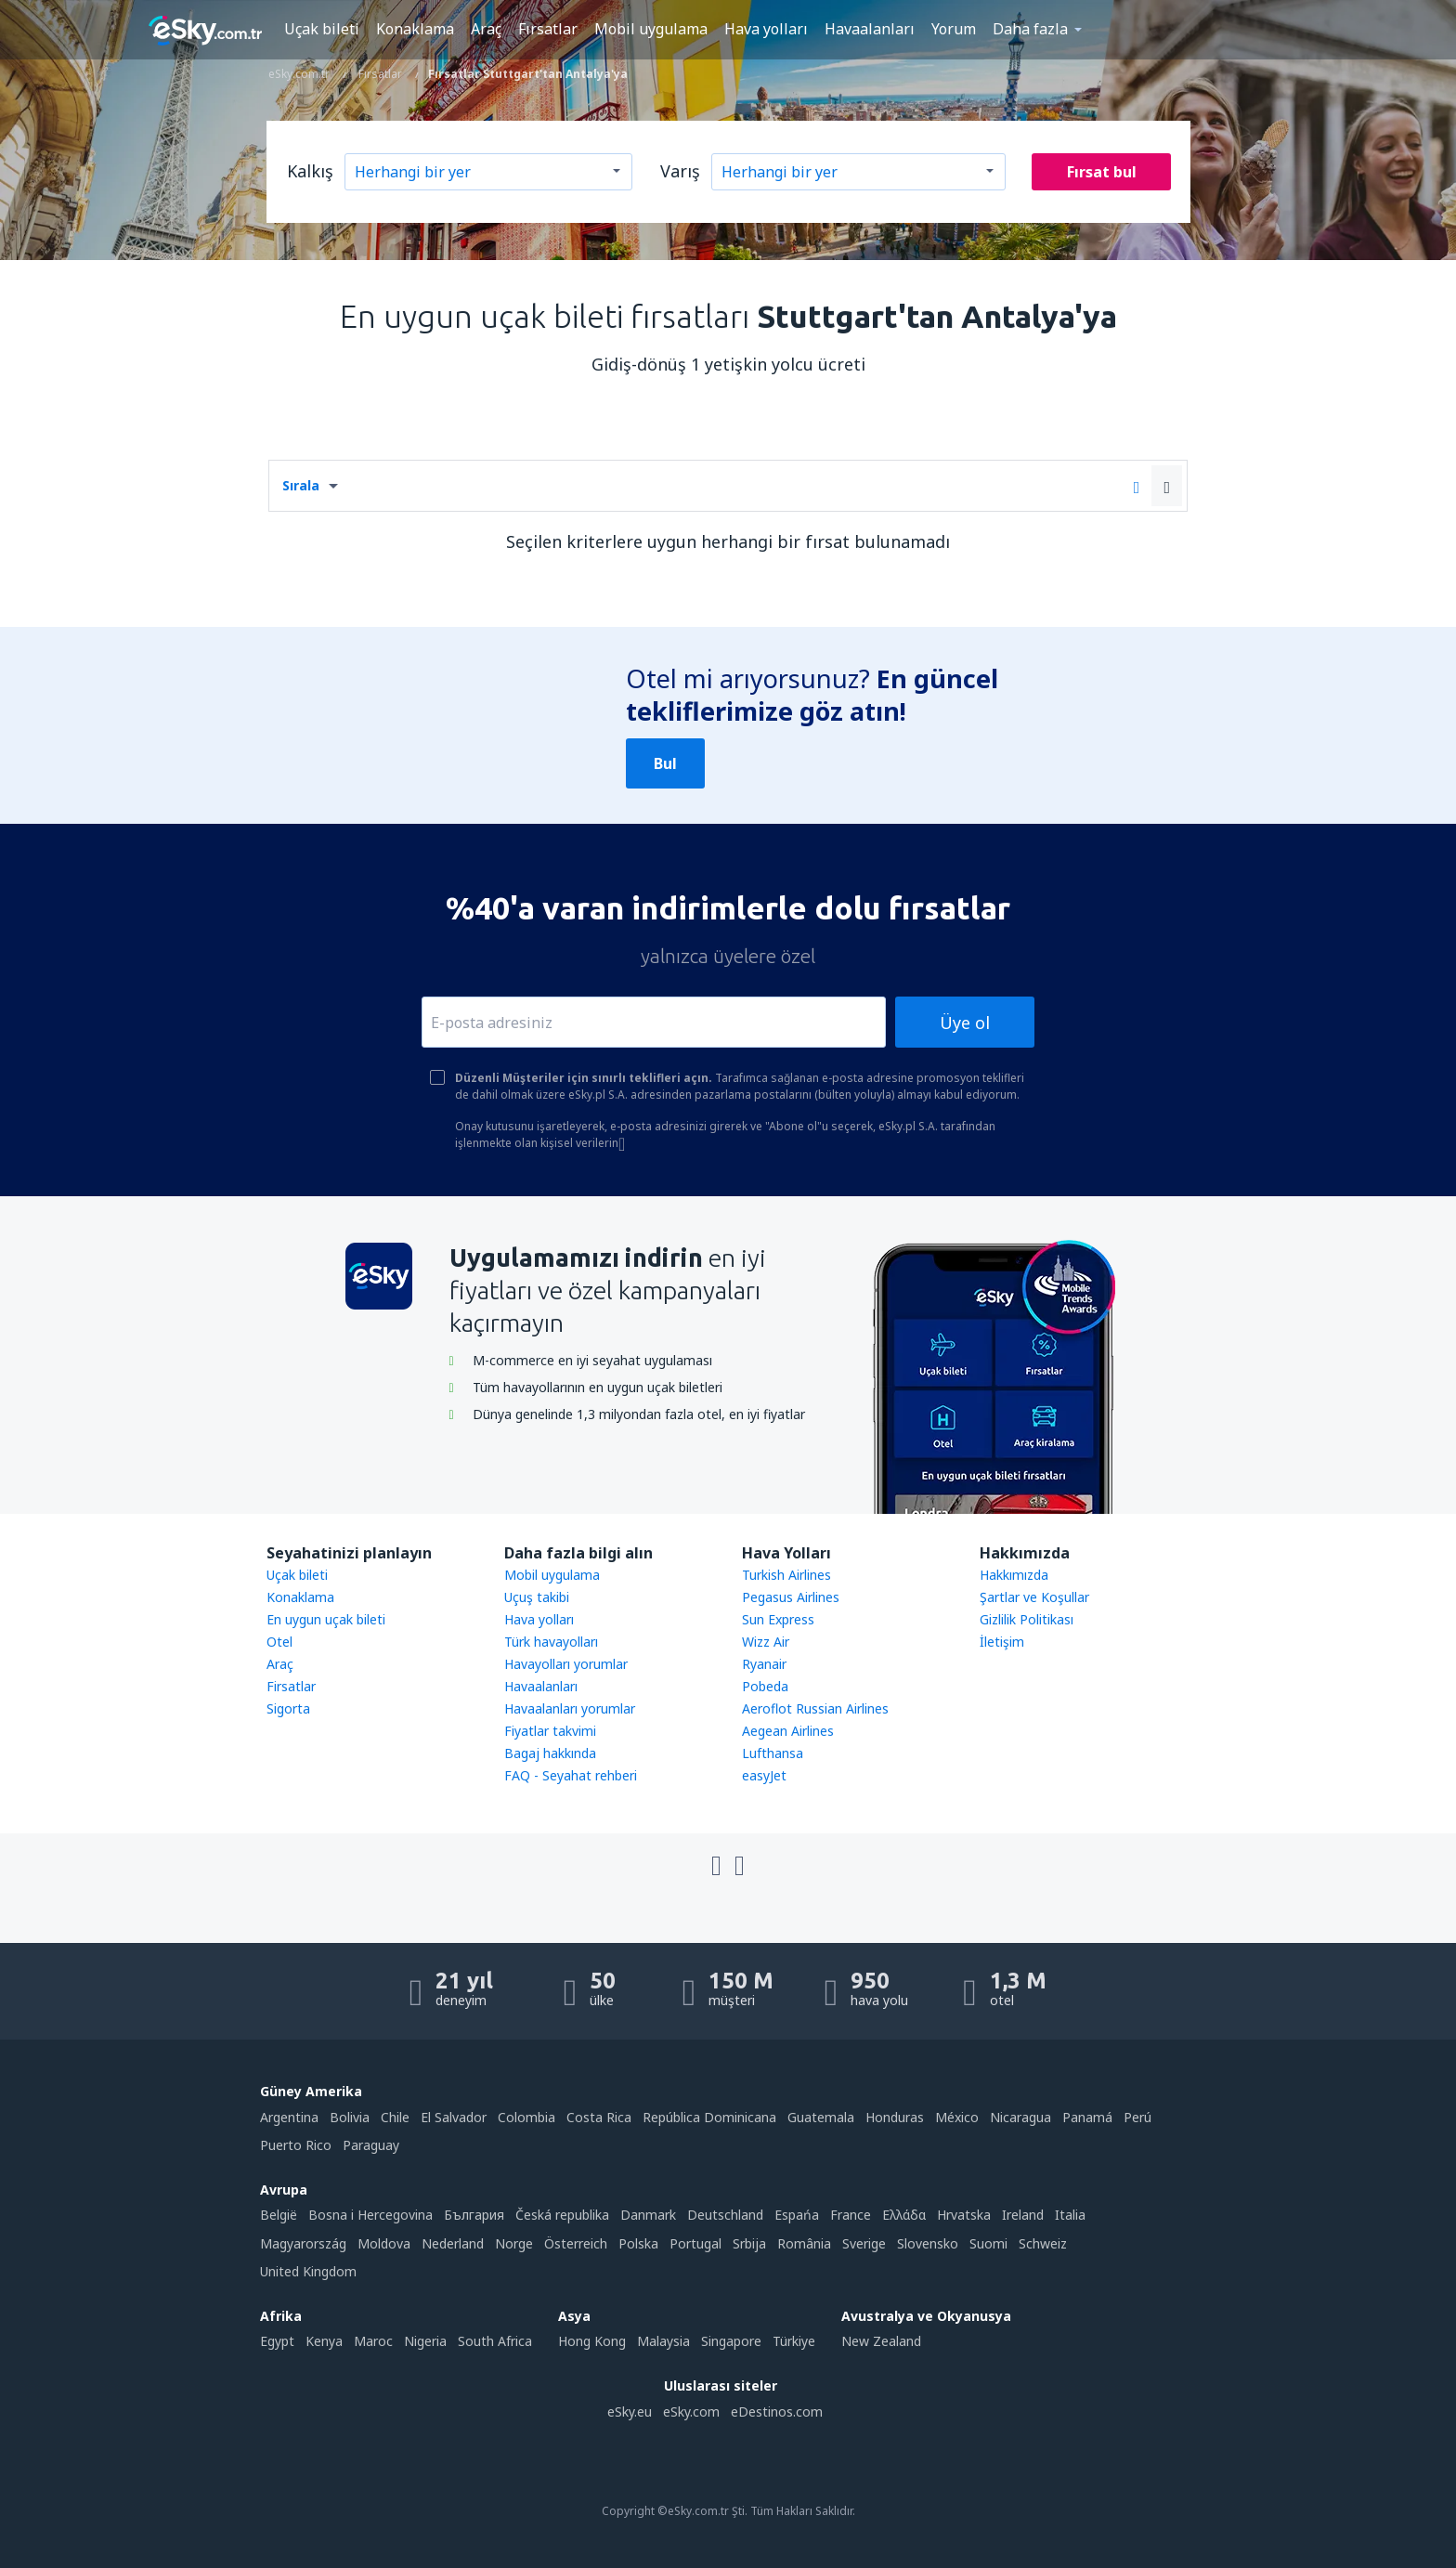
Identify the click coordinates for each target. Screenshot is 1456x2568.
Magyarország (303, 2243)
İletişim (1002, 1641)
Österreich (575, 2243)
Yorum (953, 29)
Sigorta (288, 1708)
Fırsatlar (548, 29)
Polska (638, 2243)
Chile (395, 2117)
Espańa (796, 2214)
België (278, 2214)
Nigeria (425, 2341)
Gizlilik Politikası (1026, 1619)
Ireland (1023, 2214)
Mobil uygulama (651, 29)
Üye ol (965, 1022)
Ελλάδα (904, 2214)
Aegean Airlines (788, 1731)
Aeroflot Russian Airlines (815, 1708)
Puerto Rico (296, 2145)
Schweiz (1043, 2243)
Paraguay (371, 2145)
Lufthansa (772, 1753)
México (957, 2117)
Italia (1070, 2214)
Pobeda (765, 1686)
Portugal (696, 2243)
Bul (665, 763)
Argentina (289, 2117)
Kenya (324, 2341)
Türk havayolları (551, 1641)
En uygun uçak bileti (325, 1619)
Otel (279, 1641)
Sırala (300, 485)
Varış (680, 171)
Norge (514, 2243)
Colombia (526, 2117)
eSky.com (691, 2411)
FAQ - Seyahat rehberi (570, 1775)
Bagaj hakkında (550, 1753)
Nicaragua (1020, 2117)
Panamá (1087, 2117)
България (474, 2214)
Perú (1137, 2117)
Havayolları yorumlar (566, 1664)
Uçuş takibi (536, 1597)
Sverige (864, 2243)
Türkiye (794, 2341)
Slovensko (927, 2243)
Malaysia (663, 2341)
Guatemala (820, 2117)
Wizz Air (765, 1641)
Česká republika (562, 2214)
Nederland (453, 2243)
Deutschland (725, 2214)
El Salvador (454, 2117)
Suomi (988, 2243)
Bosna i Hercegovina (370, 2214)
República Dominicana (709, 2117)
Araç (486, 29)
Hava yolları (766, 29)
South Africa (495, 2341)
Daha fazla (1030, 29)
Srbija (749, 2243)
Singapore (731, 2341)
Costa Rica (598, 2117)
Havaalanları (870, 29)
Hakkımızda (1014, 1575)
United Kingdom (308, 2271)
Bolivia (350, 2117)
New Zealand (881, 2341)
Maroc (373, 2341)
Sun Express (778, 1619)
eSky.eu (629, 2411)
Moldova (384, 2243)
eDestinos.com (777, 2411)
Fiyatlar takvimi (550, 1731)
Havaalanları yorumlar (569, 1708)
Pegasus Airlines (790, 1597)
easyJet (764, 1775)
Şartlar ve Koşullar (1034, 1597)
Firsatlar (291, 1686)
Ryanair (764, 1664)
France (850, 2214)
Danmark (648, 2214)
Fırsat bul (1102, 172)
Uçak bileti (321, 29)
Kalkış (310, 171)
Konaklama (415, 29)
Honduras (894, 2117)
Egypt (277, 2341)
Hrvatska (964, 2214)
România (804, 2243)
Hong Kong (592, 2341)
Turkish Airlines (786, 1575)
